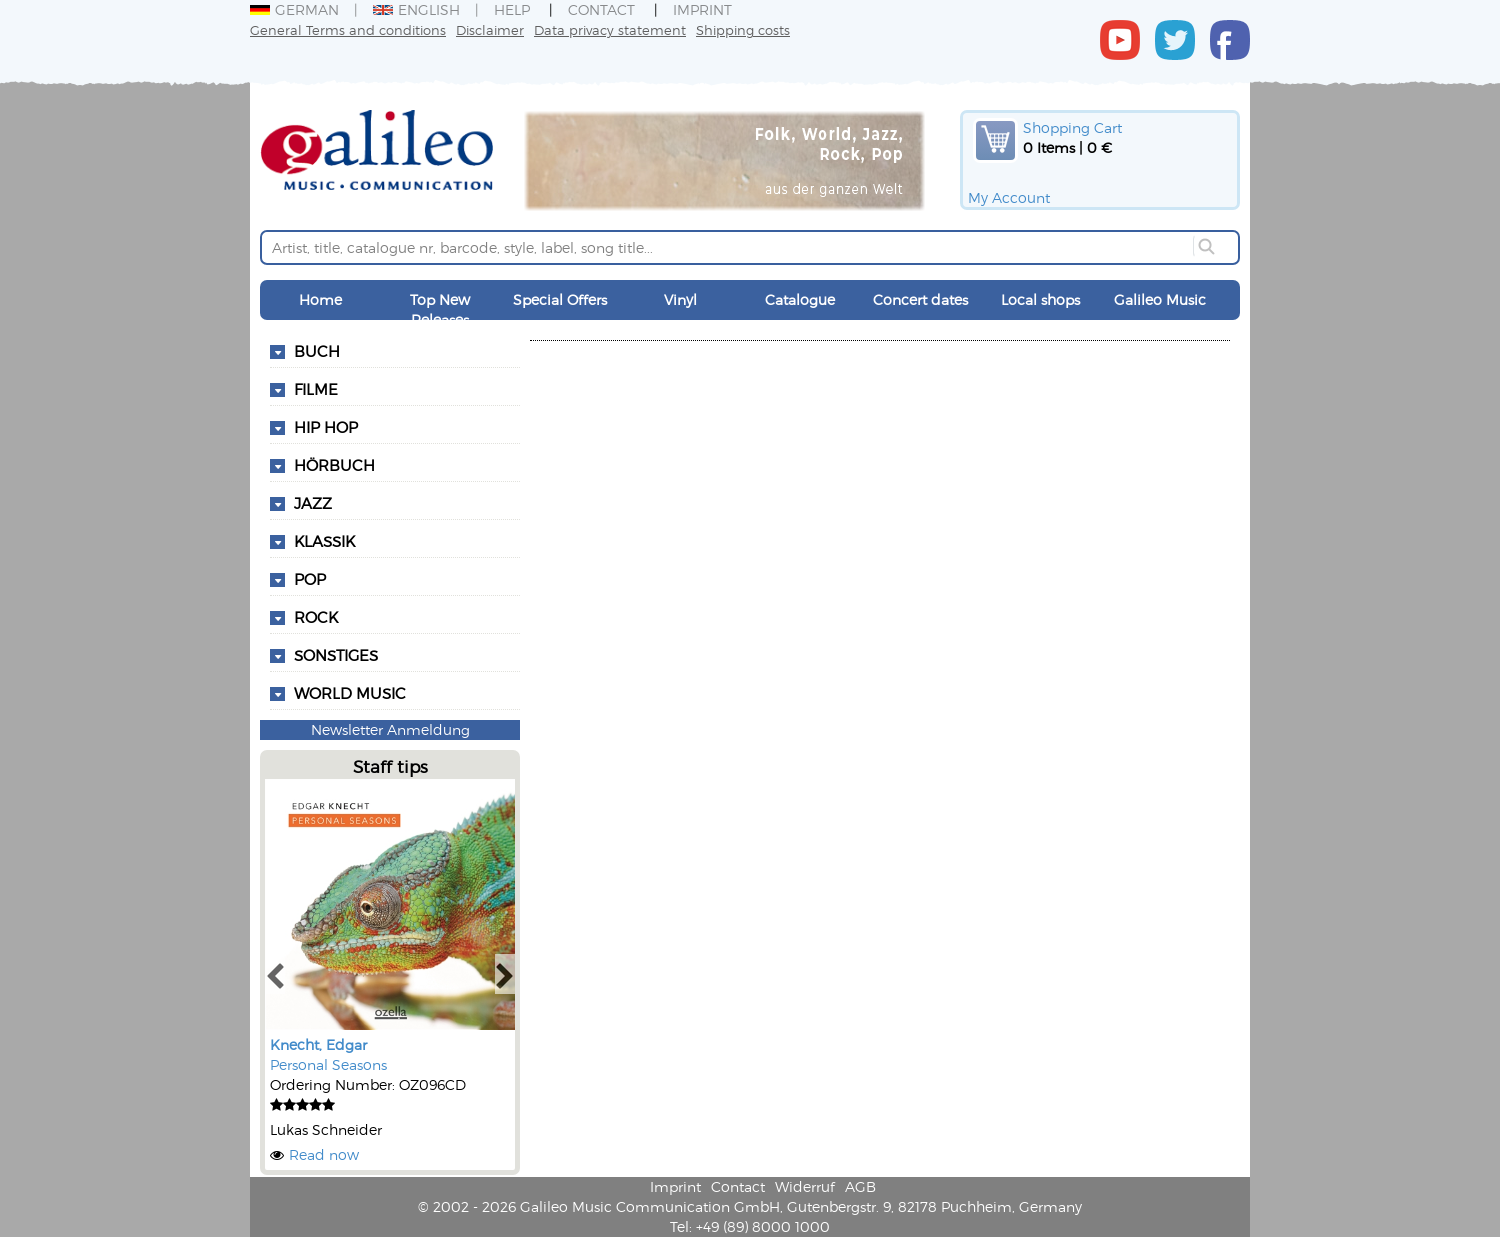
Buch (317, 351)
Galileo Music (1160, 299)
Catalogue (800, 299)
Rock (316, 617)
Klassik (324, 541)
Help (512, 9)
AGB (860, 1186)
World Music (350, 693)
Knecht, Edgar (318, 1044)
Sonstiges (336, 655)
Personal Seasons (328, 1064)
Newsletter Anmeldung (390, 729)
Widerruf (805, 1186)
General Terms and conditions (348, 29)
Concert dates (920, 299)
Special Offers (560, 299)
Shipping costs (743, 29)
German (294, 9)
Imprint (702, 9)
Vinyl (680, 299)
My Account (1009, 197)
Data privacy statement (610, 29)
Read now (324, 1154)
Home (320, 299)
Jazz (313, 503)
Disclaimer (490, 29)
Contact (601, 9)
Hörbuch (334, 465)
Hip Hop (326, 427)
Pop (310, 579)
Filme (316, 389)
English (416, 9)
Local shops (1040, 299)
